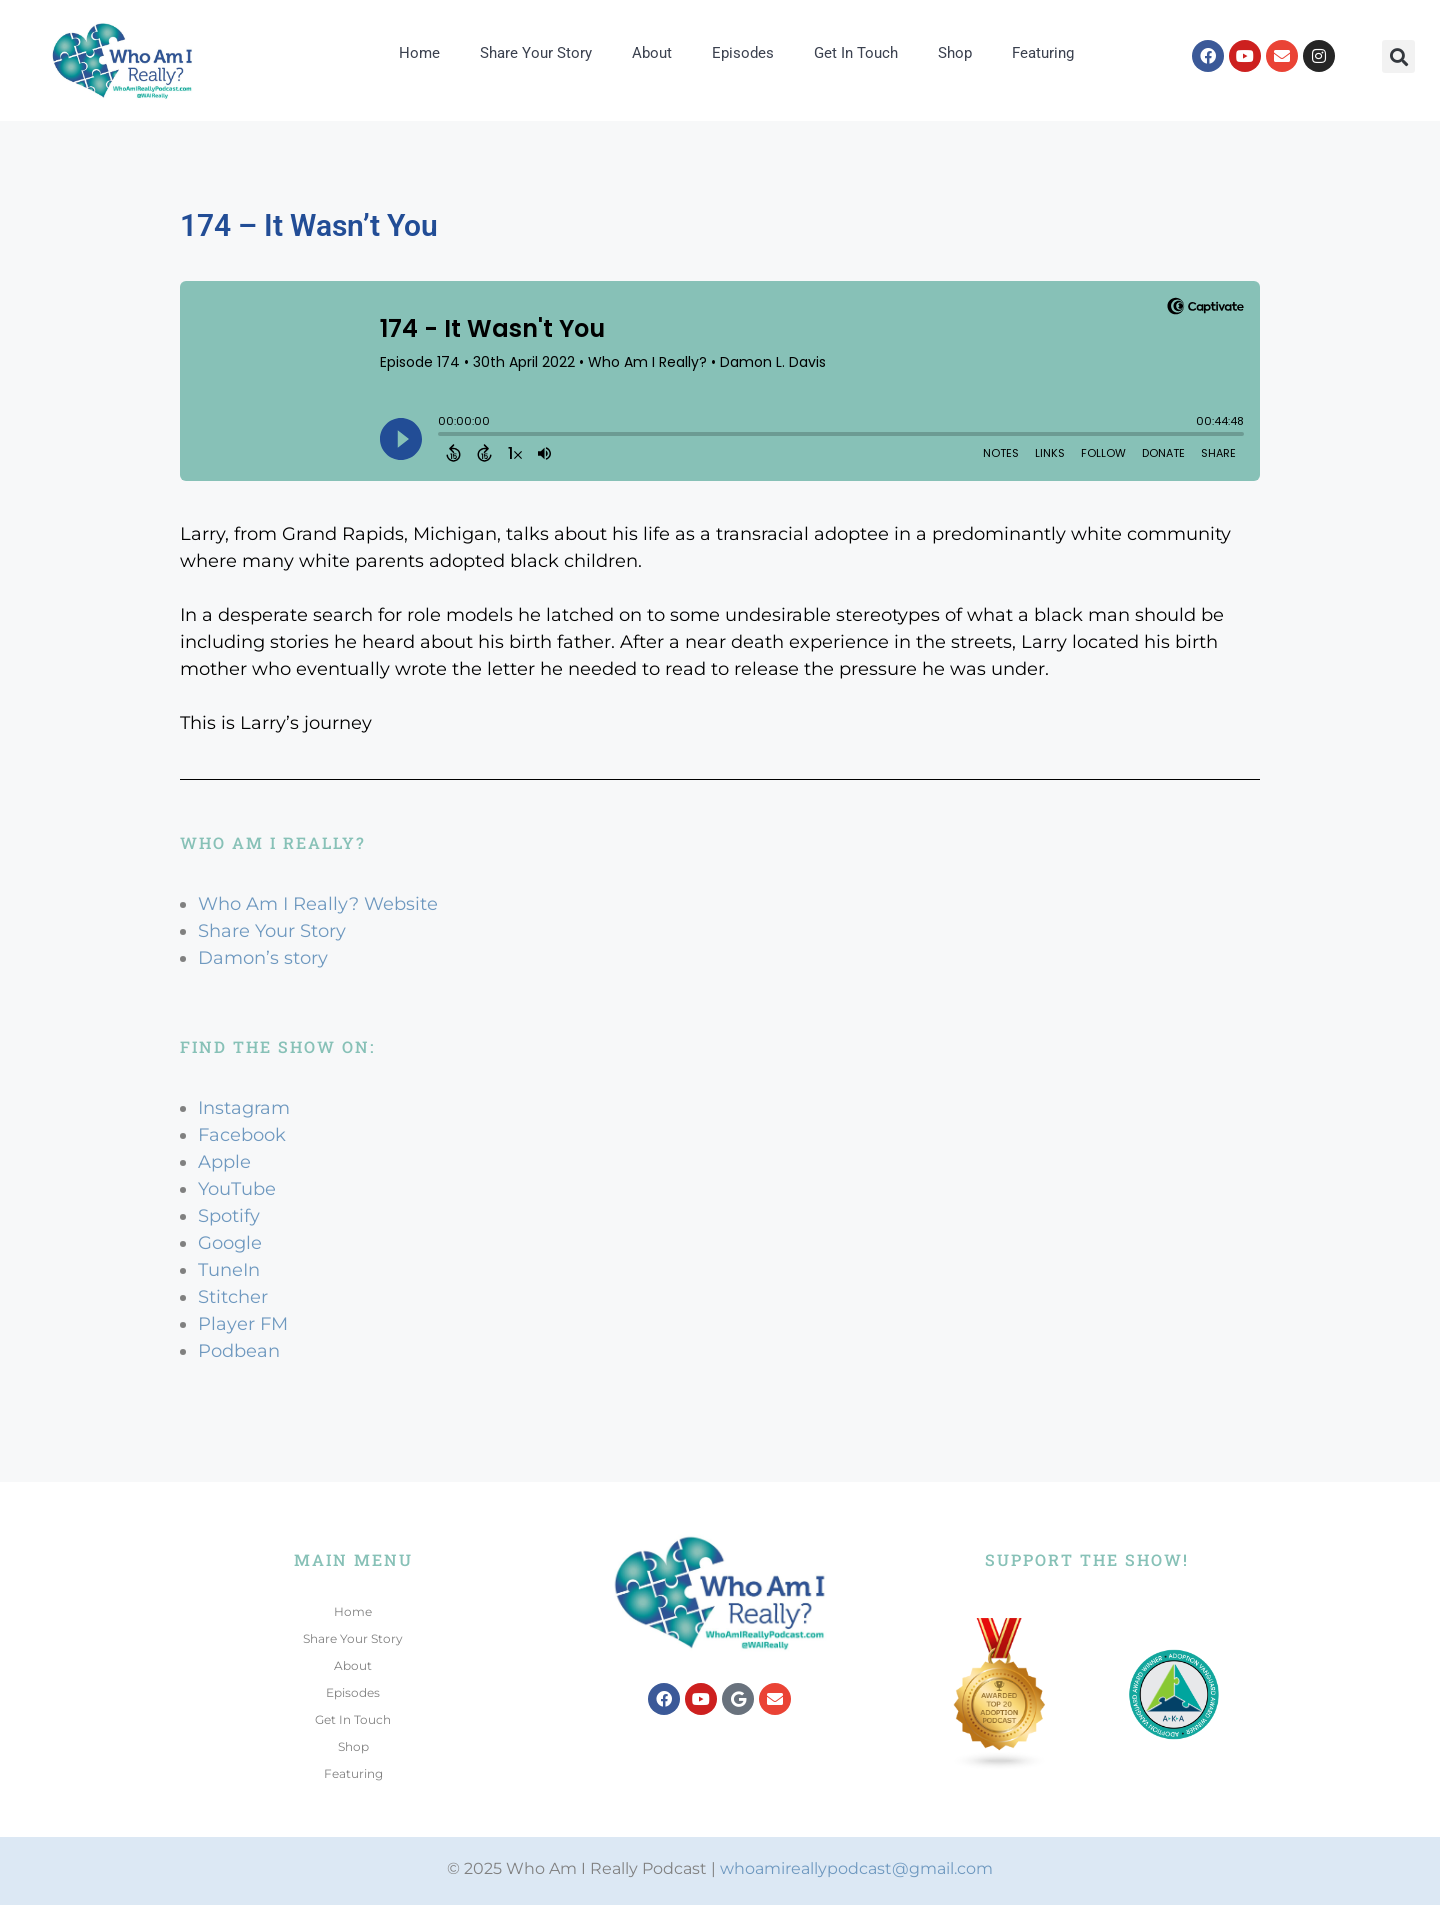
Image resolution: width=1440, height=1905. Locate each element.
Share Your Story (536, 53)
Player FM (243, 1324)
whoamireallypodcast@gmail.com (856, 1868)
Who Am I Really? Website (318, 904)
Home (419, 53)
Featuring (1043, 53)
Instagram (244, 1108)
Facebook (242, 1135)
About (652, 53)
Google (230, 1243)
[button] (1398, 56)
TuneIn (229, 1270)
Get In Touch (856, 53)
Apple (224, 1162)
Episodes (743, 53)
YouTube (237, 1189)
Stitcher (233, 1297)
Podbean (239, 1351)
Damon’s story (263, 958)
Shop (955, 53)
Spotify (229, 1216)
